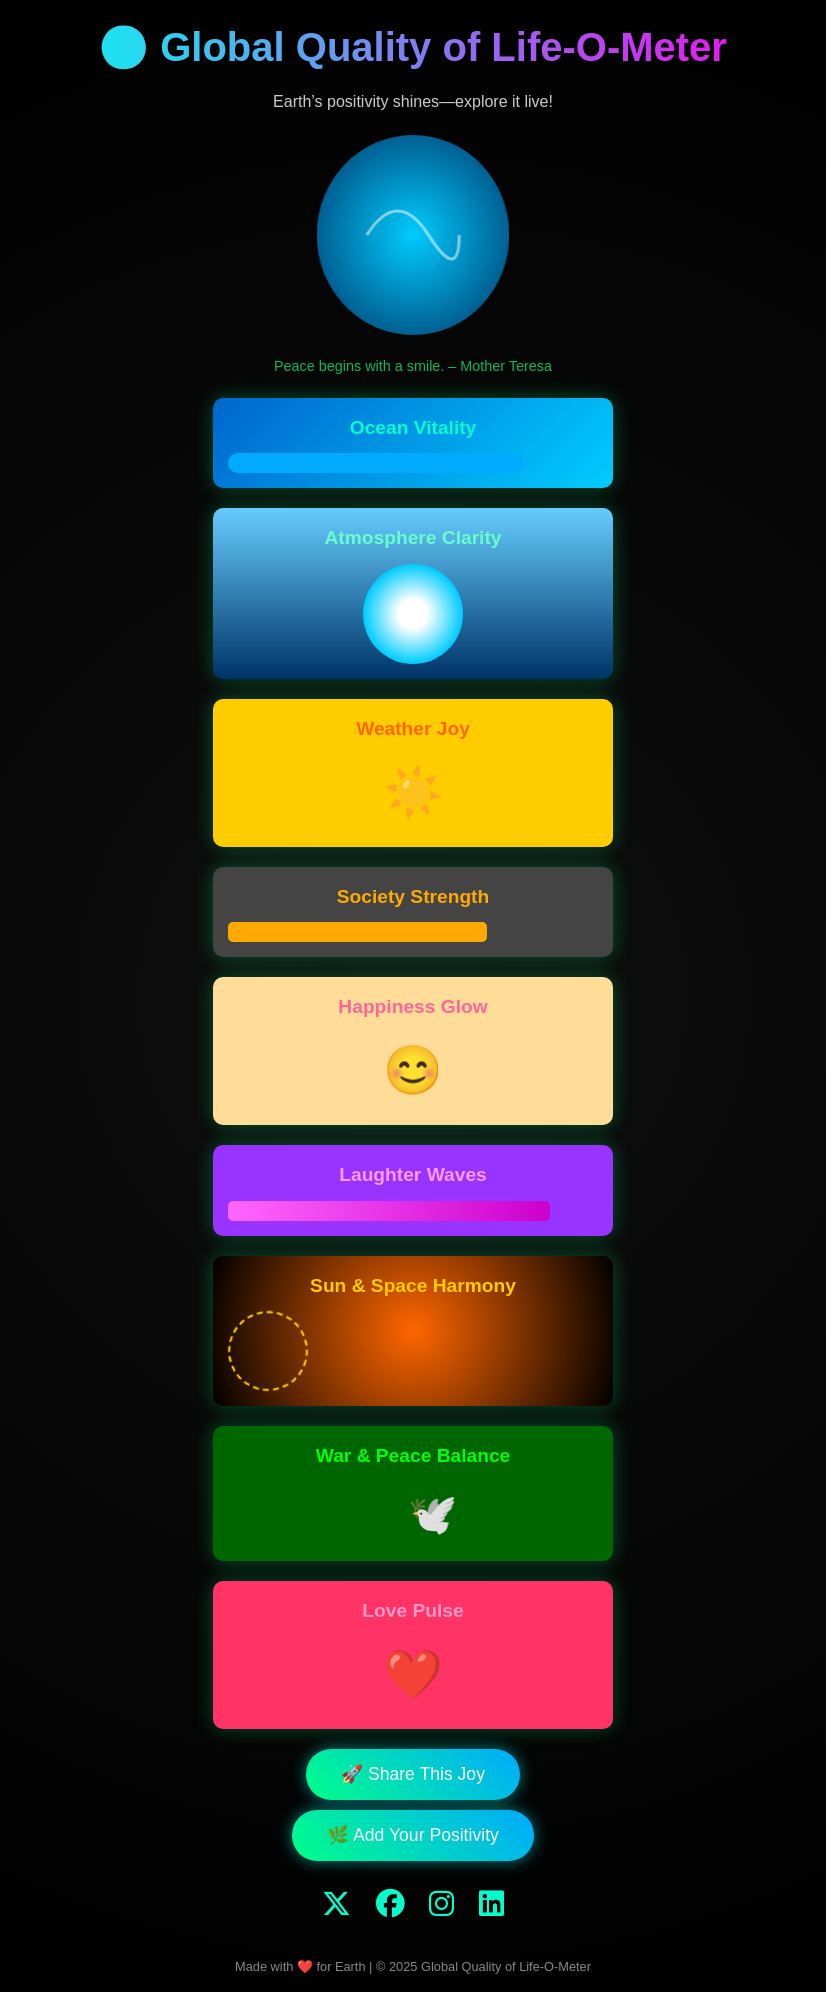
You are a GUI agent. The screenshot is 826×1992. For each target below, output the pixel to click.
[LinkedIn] (491, 1904)
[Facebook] (390, 1904)
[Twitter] (336, 1904)
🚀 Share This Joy (413, 1774)
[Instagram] (441, 1904)
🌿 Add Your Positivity (413, 1835)
